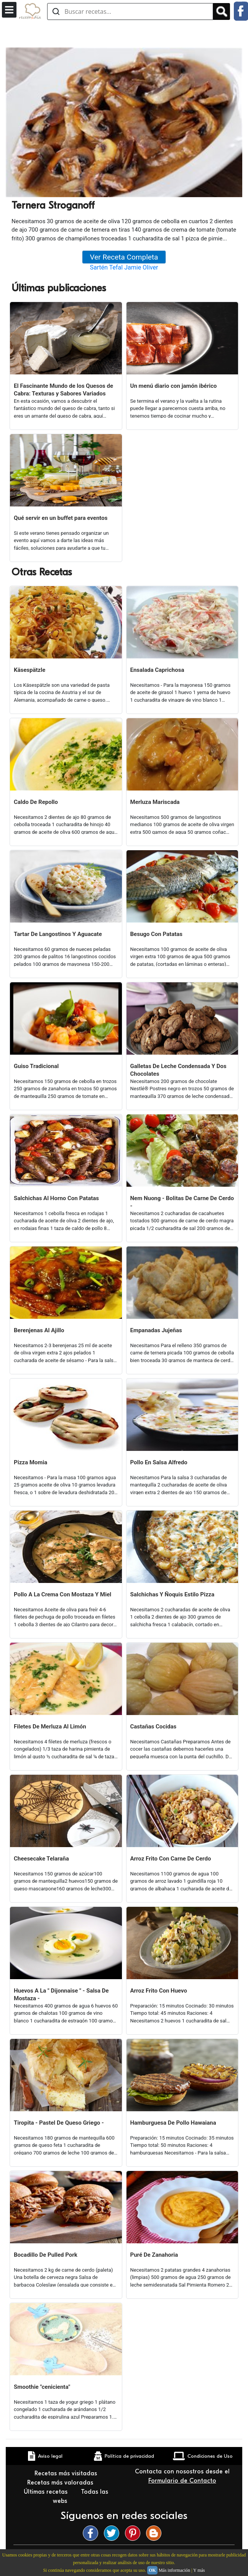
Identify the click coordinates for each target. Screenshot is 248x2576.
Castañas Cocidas (153, 1726)
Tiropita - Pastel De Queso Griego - (59, 2122)
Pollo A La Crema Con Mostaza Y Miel (62, 1594)
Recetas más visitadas (66, 2473)
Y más (199, 2570)
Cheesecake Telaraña (41, 1858)
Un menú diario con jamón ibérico (173, 385)
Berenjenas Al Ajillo (39, 1330)
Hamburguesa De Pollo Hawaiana (173, 2122)
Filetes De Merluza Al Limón (50, 1726)
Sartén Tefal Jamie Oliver (124, 267)
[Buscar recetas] (130, 11)
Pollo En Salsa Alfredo (158, 1462)
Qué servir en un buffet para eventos (60, 518)
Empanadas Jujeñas (156, 1330)
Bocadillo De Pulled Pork (45, 2254)
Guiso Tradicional (36, 1066)
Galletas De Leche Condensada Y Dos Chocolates (178, 1070)
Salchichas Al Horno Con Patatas (56, 1198)
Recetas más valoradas (61, 2482)
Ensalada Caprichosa (157, 669)
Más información (174, 2570)
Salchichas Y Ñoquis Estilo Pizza (172, 1594)
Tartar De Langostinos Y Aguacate (58, 934)
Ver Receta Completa (124, 257)
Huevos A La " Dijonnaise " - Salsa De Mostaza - (61, 1994)
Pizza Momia (30, 1462)
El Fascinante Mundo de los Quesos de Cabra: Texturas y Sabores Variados (63, 389)
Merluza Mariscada (155, 802)
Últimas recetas (46, 2491)
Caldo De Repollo (36, 802)
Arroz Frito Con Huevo (158, 1990)
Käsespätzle (29, 669)
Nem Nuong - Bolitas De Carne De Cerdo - (182, 1202)
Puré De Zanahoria (154, 2254)
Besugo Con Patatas (156, 934)
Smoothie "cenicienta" (42, 2386)
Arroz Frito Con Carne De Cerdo (170, 1858)
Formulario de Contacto (182, 2480)
